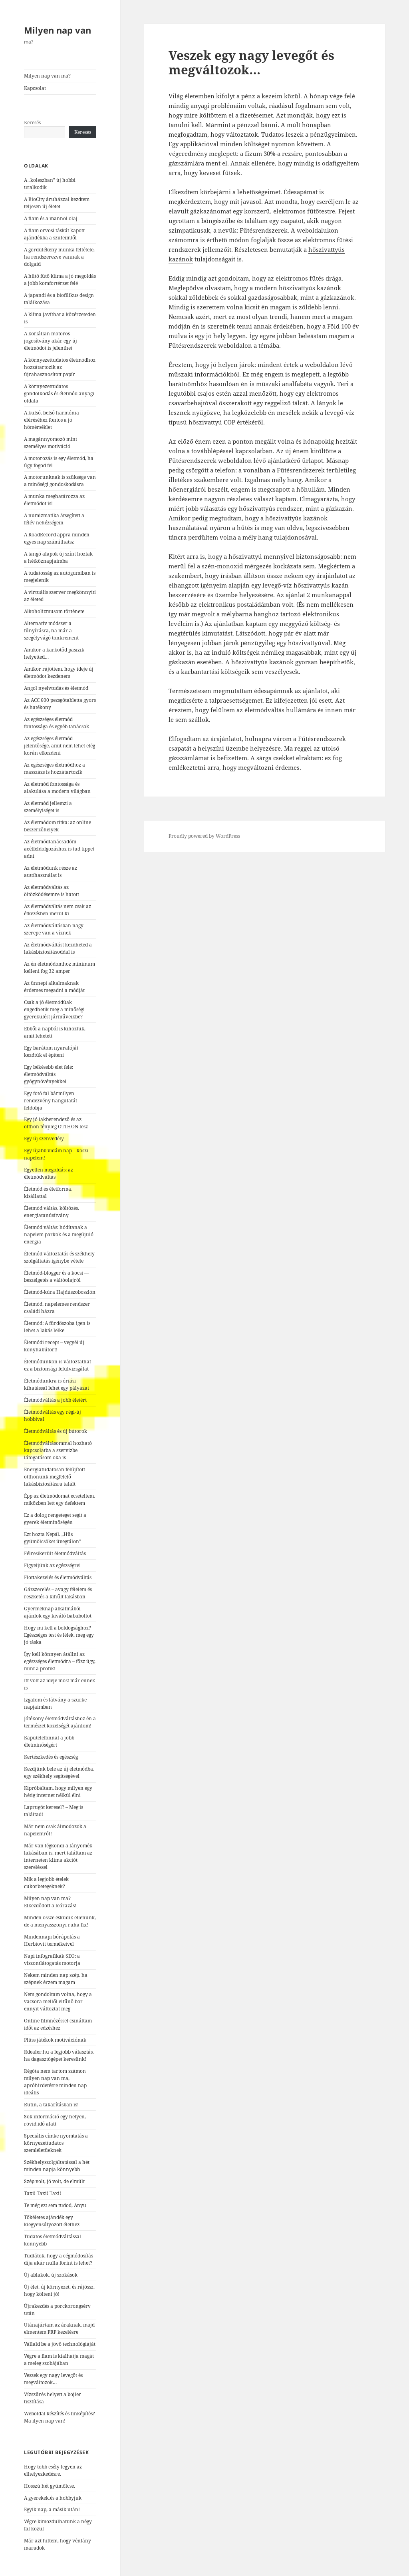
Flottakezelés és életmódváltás (57, 1577)
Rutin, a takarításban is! (51, 2104)
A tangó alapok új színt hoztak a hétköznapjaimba (58, 557)
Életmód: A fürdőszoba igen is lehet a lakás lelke (57, 1327)
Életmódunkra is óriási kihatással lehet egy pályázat (56, 1384)
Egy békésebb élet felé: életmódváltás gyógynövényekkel (48, 1074)
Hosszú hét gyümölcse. (49, 2485)
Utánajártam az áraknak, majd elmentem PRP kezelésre (59, 2328)
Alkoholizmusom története (54, 611)
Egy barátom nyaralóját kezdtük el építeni (51, 1051)
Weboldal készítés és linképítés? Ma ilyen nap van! (59, 2417)
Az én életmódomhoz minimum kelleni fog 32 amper (59, 967)
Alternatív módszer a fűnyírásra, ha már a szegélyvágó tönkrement (51, 630)
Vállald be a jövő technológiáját (59, 2344)
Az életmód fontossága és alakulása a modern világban (57, 788)
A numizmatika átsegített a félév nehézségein (54, 519)
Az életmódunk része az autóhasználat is (50, 872)
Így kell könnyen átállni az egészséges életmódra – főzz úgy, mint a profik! (59, 1661)
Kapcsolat (35, 88)
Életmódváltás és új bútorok (55, 1431)
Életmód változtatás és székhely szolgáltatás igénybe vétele (59, 1257)
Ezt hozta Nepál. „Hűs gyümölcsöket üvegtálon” (52, 1538)
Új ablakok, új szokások (50, 2274)
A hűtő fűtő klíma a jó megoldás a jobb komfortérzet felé (60, 280)
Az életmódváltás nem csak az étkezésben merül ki (57, 910)
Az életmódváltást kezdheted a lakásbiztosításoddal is (58, 948)
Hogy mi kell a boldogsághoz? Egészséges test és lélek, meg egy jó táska (59, 1635)
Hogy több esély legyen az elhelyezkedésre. (53, 2470)
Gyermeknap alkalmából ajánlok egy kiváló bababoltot (57, 1612)
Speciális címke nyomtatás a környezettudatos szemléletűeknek (56, 2143)
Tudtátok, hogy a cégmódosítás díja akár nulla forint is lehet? (58, 2259)
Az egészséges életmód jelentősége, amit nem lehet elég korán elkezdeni (59, 745)
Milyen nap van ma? (47, 75)
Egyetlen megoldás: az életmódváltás (48, 1173)
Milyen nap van (57, 30)
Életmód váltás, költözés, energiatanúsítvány (51, 1212)
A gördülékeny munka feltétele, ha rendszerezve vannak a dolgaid (59, 256)
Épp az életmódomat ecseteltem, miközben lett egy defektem (59, 1499)
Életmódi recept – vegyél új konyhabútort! (54, 1346)
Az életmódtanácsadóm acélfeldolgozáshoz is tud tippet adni (59, 848)
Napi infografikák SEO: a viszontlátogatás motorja (52, 1959)
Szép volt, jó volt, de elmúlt (54, 2181)
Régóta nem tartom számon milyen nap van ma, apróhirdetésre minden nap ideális (55, 2082)
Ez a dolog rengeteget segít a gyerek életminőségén (55, 1519)
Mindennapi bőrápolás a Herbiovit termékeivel (52, 1940)
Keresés (32, 122)
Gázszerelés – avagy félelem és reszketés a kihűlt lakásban (58, 1593)
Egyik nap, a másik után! (52, 2509)
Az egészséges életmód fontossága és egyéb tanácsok (56, 723)
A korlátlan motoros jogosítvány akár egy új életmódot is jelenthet (50, 340)
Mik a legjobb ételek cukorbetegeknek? (46, 1883)
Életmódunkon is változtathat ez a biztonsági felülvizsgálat (57, 1365)
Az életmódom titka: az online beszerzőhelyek (57, 826)
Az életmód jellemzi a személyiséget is (48, 807)
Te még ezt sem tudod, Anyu (55, 2205)
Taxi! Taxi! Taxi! (42, 2193)
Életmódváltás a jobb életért (55, 1400)
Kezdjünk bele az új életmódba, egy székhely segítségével (59, 1772)
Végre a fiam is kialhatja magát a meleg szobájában (59, 2360)
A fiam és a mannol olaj (50, 218)
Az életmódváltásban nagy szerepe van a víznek (53, 929)
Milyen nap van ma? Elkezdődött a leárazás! (50, 1902)
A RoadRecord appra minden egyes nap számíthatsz (56, 538)
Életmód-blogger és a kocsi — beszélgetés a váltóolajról (56, 1276)
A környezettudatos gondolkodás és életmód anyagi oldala (59, 393)
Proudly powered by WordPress (204, 836)
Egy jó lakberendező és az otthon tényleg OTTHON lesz (56, 1123)
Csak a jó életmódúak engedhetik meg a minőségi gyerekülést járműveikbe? (54, 1009)
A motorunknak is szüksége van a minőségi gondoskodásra (60, 481)
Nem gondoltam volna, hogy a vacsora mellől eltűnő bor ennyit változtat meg (58, 2001)
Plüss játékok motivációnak (55, 2039)
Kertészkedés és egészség (51, 1756)
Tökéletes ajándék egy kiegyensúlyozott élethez (51, 2221)
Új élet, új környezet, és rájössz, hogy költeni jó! (59, 2290)
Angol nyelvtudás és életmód (56, 688)
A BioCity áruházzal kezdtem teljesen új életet (56, 203)
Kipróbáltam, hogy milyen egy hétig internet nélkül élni (58, 1792)
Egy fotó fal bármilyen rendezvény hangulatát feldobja (50, 1100)
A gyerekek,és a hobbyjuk (52, 2497)
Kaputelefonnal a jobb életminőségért (49, 1741)
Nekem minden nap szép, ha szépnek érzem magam (55, 1979)
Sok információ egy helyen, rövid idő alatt (55, 2120)
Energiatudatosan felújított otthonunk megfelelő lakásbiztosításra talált (54, 1476)
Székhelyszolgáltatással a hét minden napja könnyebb (56, 2166)
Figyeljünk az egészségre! (52, 1565)
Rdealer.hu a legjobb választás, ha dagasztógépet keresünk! (59, 2055)
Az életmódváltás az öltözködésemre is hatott (51, 891)
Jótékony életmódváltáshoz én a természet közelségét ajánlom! (60, 1722)
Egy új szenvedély (44, 1138)
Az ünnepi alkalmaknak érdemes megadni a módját (54, 987)
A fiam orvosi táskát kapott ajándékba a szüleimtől (54, 234)
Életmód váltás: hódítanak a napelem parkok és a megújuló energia (58, 1234)
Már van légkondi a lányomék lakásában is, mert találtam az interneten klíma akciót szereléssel (58, 1856)
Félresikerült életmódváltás (55, 1553)
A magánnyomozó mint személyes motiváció (50, 443)
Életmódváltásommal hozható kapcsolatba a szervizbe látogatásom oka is (58, 1450)
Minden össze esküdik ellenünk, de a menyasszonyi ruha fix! (60, 1921)
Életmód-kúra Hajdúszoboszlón (59, 1292)
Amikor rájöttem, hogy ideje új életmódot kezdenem (58, 672)
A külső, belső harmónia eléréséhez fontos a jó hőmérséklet (51, 419)
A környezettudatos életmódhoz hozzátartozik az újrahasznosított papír (59, 367)
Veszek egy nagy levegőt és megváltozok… (53, 2379)
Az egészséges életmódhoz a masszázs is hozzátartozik (54, 768)
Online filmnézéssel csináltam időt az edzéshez (58, 2024)
